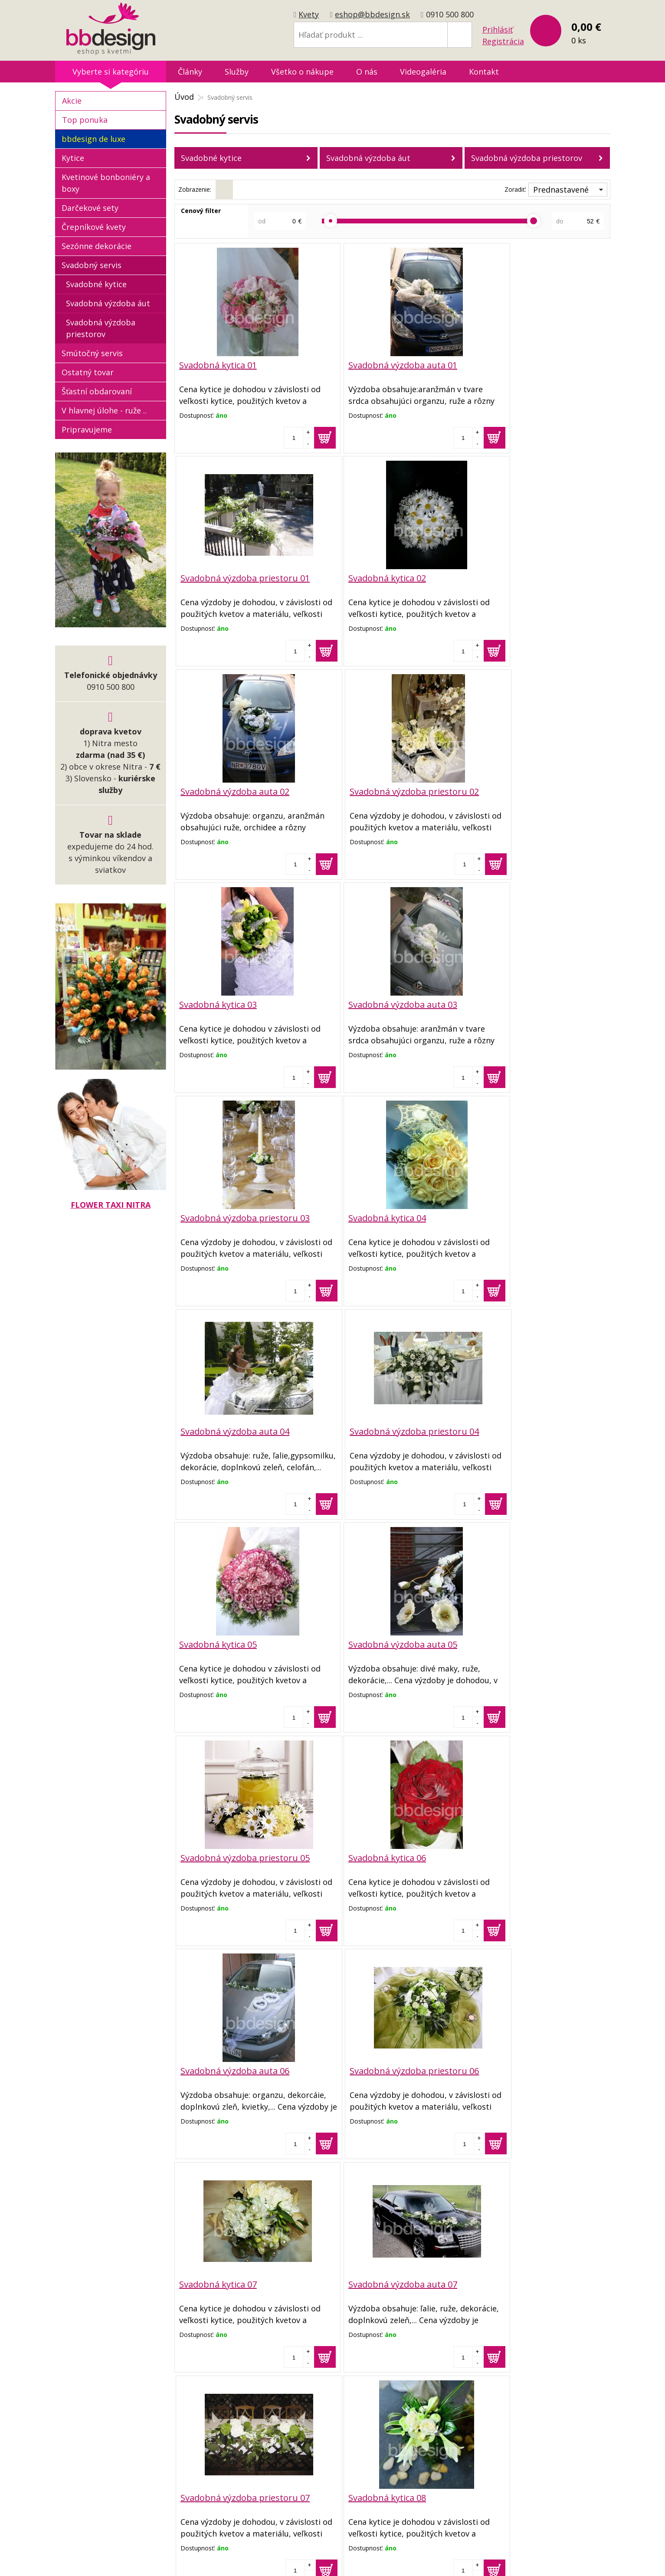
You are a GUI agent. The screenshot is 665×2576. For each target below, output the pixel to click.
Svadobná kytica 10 (218, 2278)
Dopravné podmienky (291, 2451)
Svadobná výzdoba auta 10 (379, 2278)
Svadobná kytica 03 (218, 790)
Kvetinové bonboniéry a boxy (106, 183)
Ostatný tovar (88, 372)
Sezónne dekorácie (96, 246)
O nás (366, 71)
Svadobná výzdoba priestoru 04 (535, 1003)
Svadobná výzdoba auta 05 (379, 1215)
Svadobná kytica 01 (218, 365)
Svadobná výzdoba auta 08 (379, 1853)
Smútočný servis (92, 353)
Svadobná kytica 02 (218, 577)
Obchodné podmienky (292, 2437)
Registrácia (503, 41)
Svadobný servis (91, 265)
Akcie (72, 100)
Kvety (308, 14)
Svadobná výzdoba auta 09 (379, 2065)
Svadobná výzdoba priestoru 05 (535, 1215)
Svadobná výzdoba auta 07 (379, 1640)
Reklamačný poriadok (291, 2465)
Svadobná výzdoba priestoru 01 (535, 365)
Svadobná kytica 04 (218, 1003)
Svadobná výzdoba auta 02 (379, 577)
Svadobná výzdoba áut (368, 158)
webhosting (402, 2558)
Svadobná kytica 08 (218, 1853)
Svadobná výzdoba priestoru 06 (535, 1428)
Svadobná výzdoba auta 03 (379, 790)
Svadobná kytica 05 (218, 1215)
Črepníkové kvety (94, 227)
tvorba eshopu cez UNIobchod (330, 2558)
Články (190, 71)
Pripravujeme (87, 429)
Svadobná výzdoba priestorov (526, 158)
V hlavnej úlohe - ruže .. (104, 410)
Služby (237, 71)
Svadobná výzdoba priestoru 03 (535, 790)
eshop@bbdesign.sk (372, 14)
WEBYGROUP (484, 2558)
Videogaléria (423, 71)
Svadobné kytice (211, 158)
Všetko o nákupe (302, 71)
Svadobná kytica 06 (218, 1428)
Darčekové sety (90, 208)
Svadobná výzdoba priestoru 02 (535, 577)
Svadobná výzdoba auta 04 (379, 1003)
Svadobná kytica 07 (218, 1640)
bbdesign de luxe (93, 139)
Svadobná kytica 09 (218, 2065)
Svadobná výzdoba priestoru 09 (535, 2065)
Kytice (73, 158)
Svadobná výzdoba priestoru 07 (535, 1640)
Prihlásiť (497, 29)
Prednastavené (561, 189)
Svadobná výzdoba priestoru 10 (535, 2278)
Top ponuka (85, 120)
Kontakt (484, 71)
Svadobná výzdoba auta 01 (379, 365)
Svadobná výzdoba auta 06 (379, 1428)
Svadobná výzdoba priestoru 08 (535, 1853)
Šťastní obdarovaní (97, 391)
